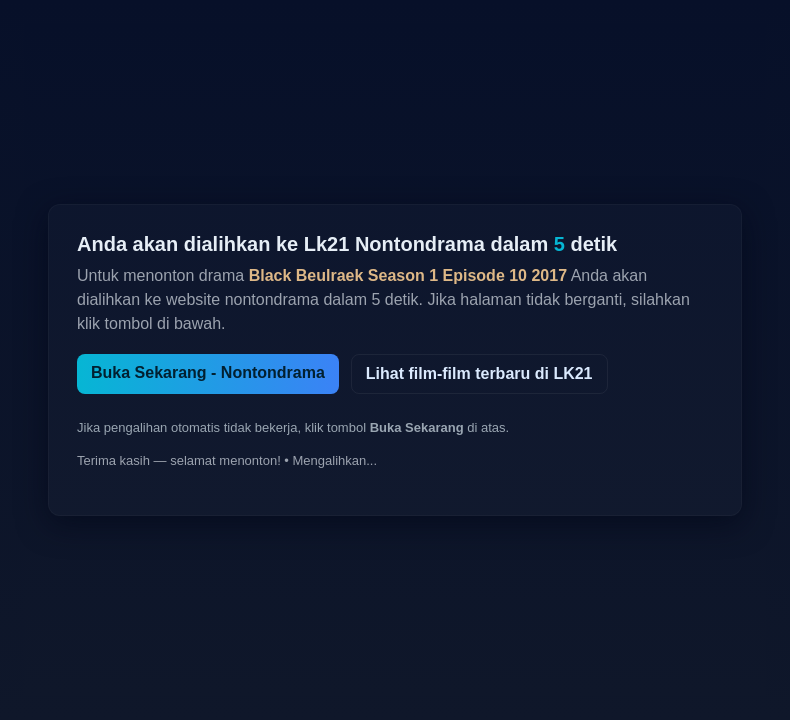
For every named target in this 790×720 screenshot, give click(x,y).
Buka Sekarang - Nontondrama (208, 372)
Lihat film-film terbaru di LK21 (479, 373)
